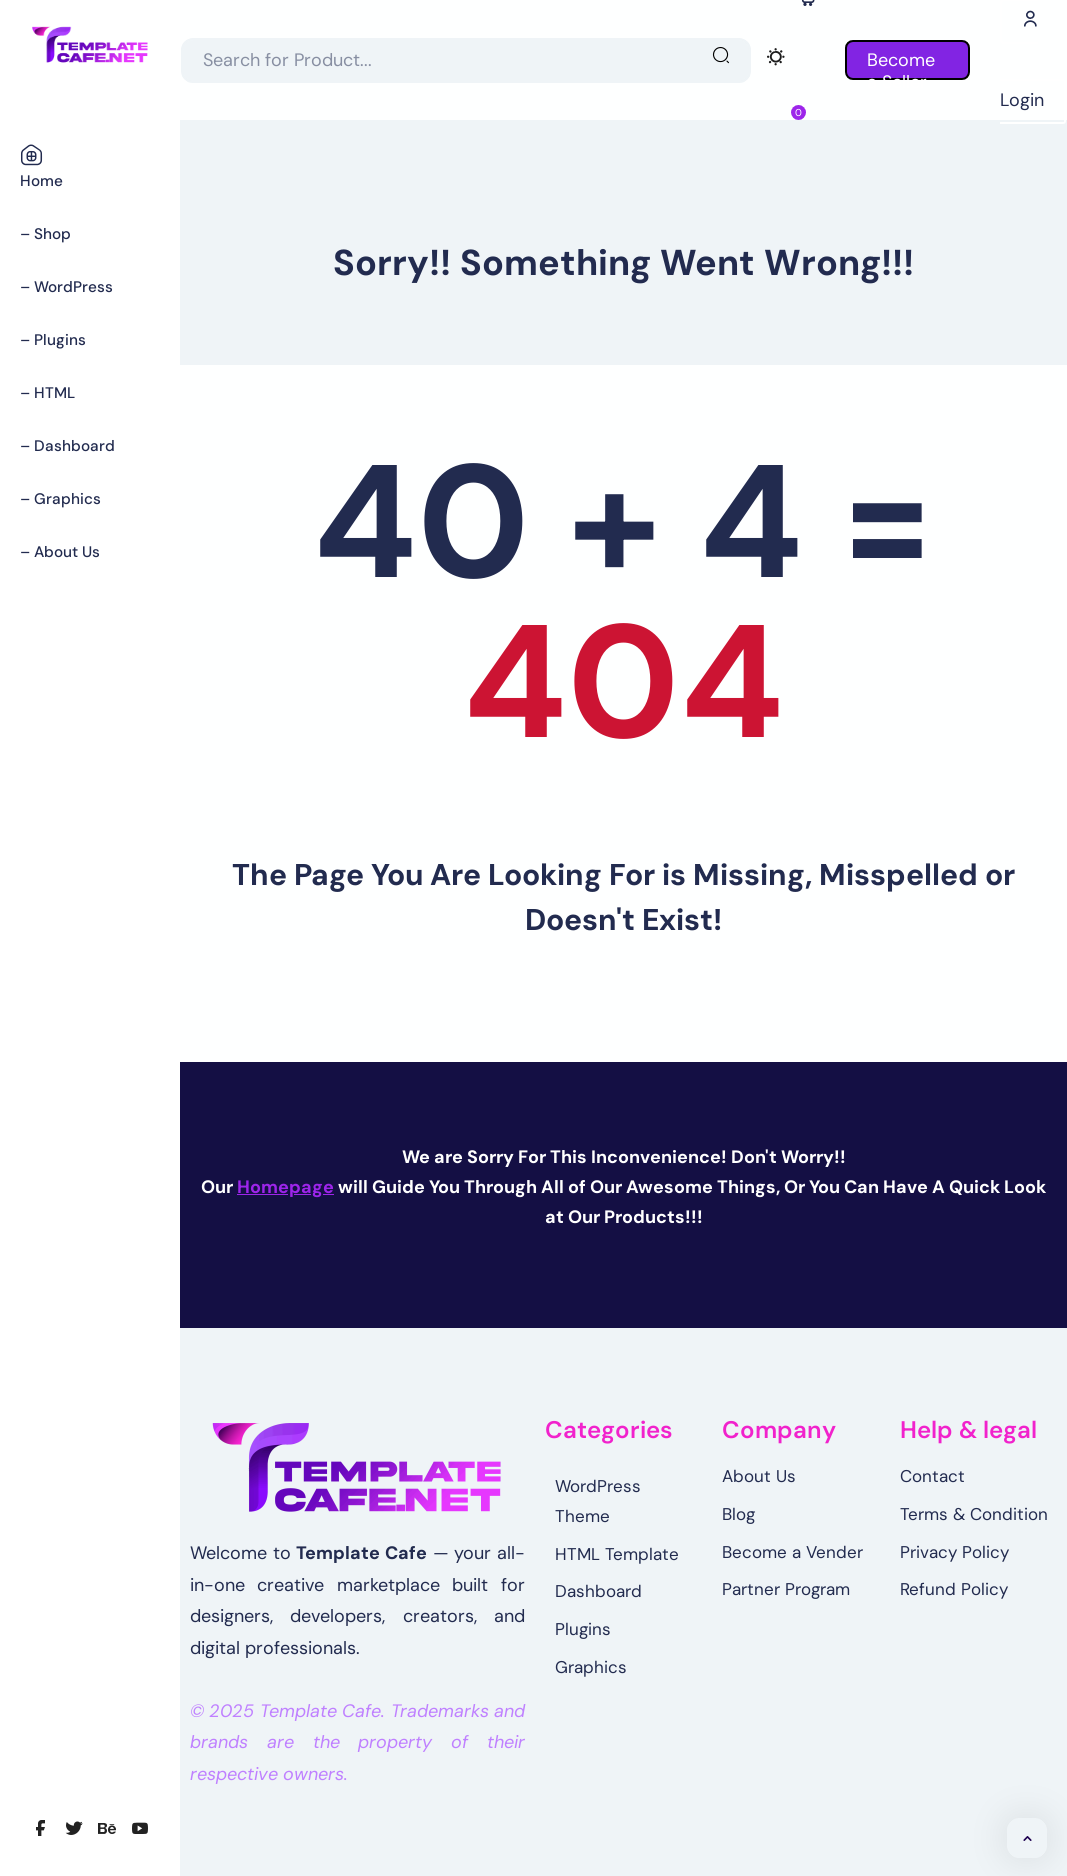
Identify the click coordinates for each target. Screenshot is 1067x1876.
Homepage (285, 1187)
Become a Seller (907, 64)
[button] (1027, 1838)
